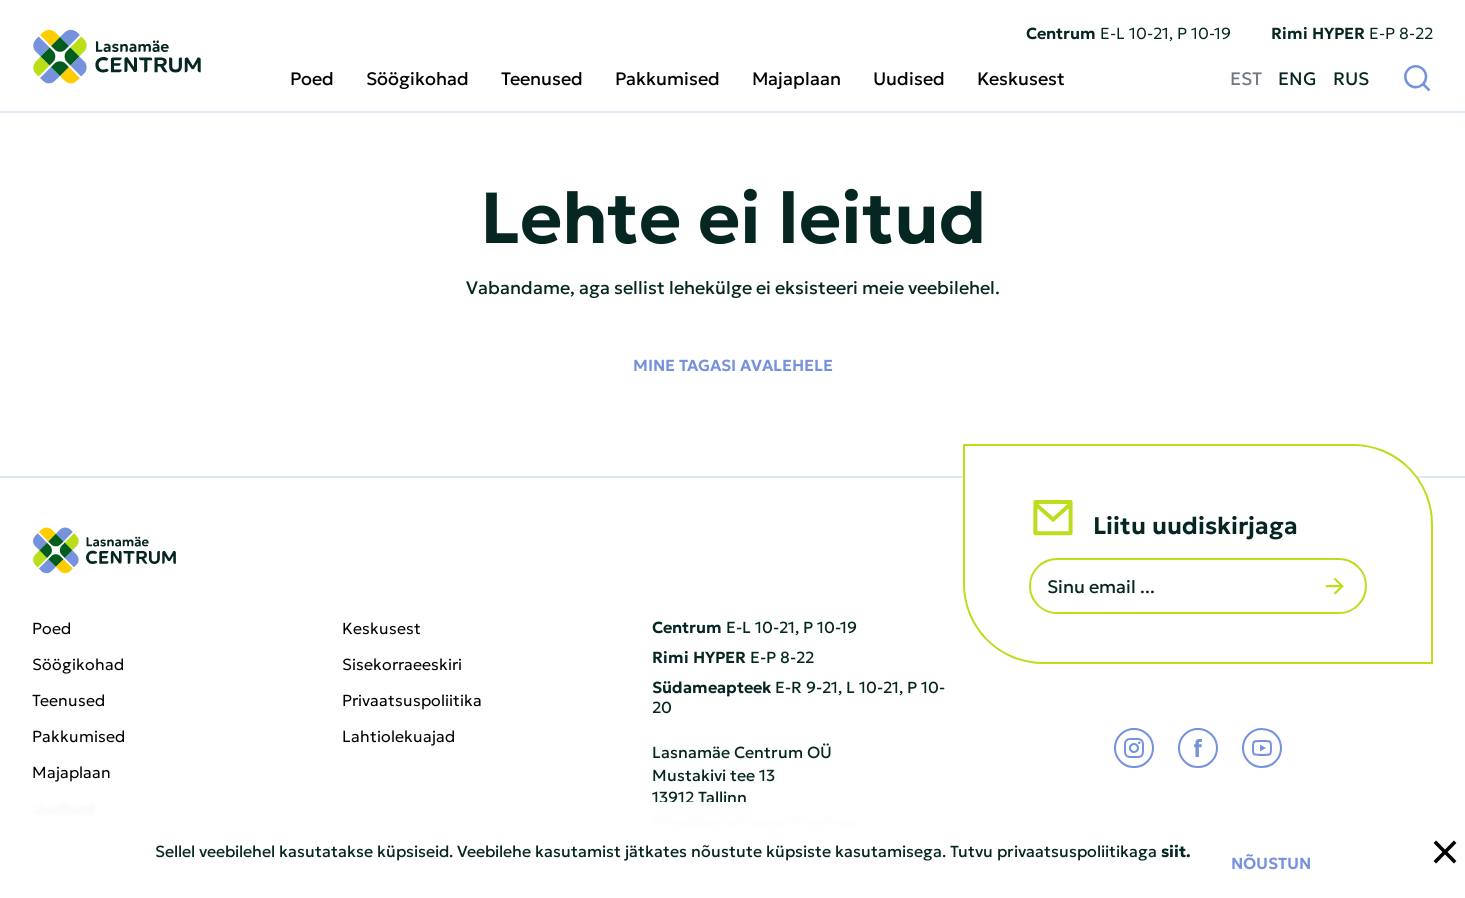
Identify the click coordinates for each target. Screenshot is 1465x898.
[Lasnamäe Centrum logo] (117, 56)
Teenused (542, 77)
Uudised (909, 77)
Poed (312, 77)
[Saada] (1335, 586)
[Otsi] (1417, 77)
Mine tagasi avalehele (733, 364)
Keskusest (1021, 77)
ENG (1297, 77)
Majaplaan (796, 77)
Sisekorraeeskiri (402, 664)
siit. (1176, 850)
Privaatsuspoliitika (412, 700)
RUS (1351, 77)
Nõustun (1271, 862)
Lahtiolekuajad (398, 736)
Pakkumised (667, 77)
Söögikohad (417, 77)
